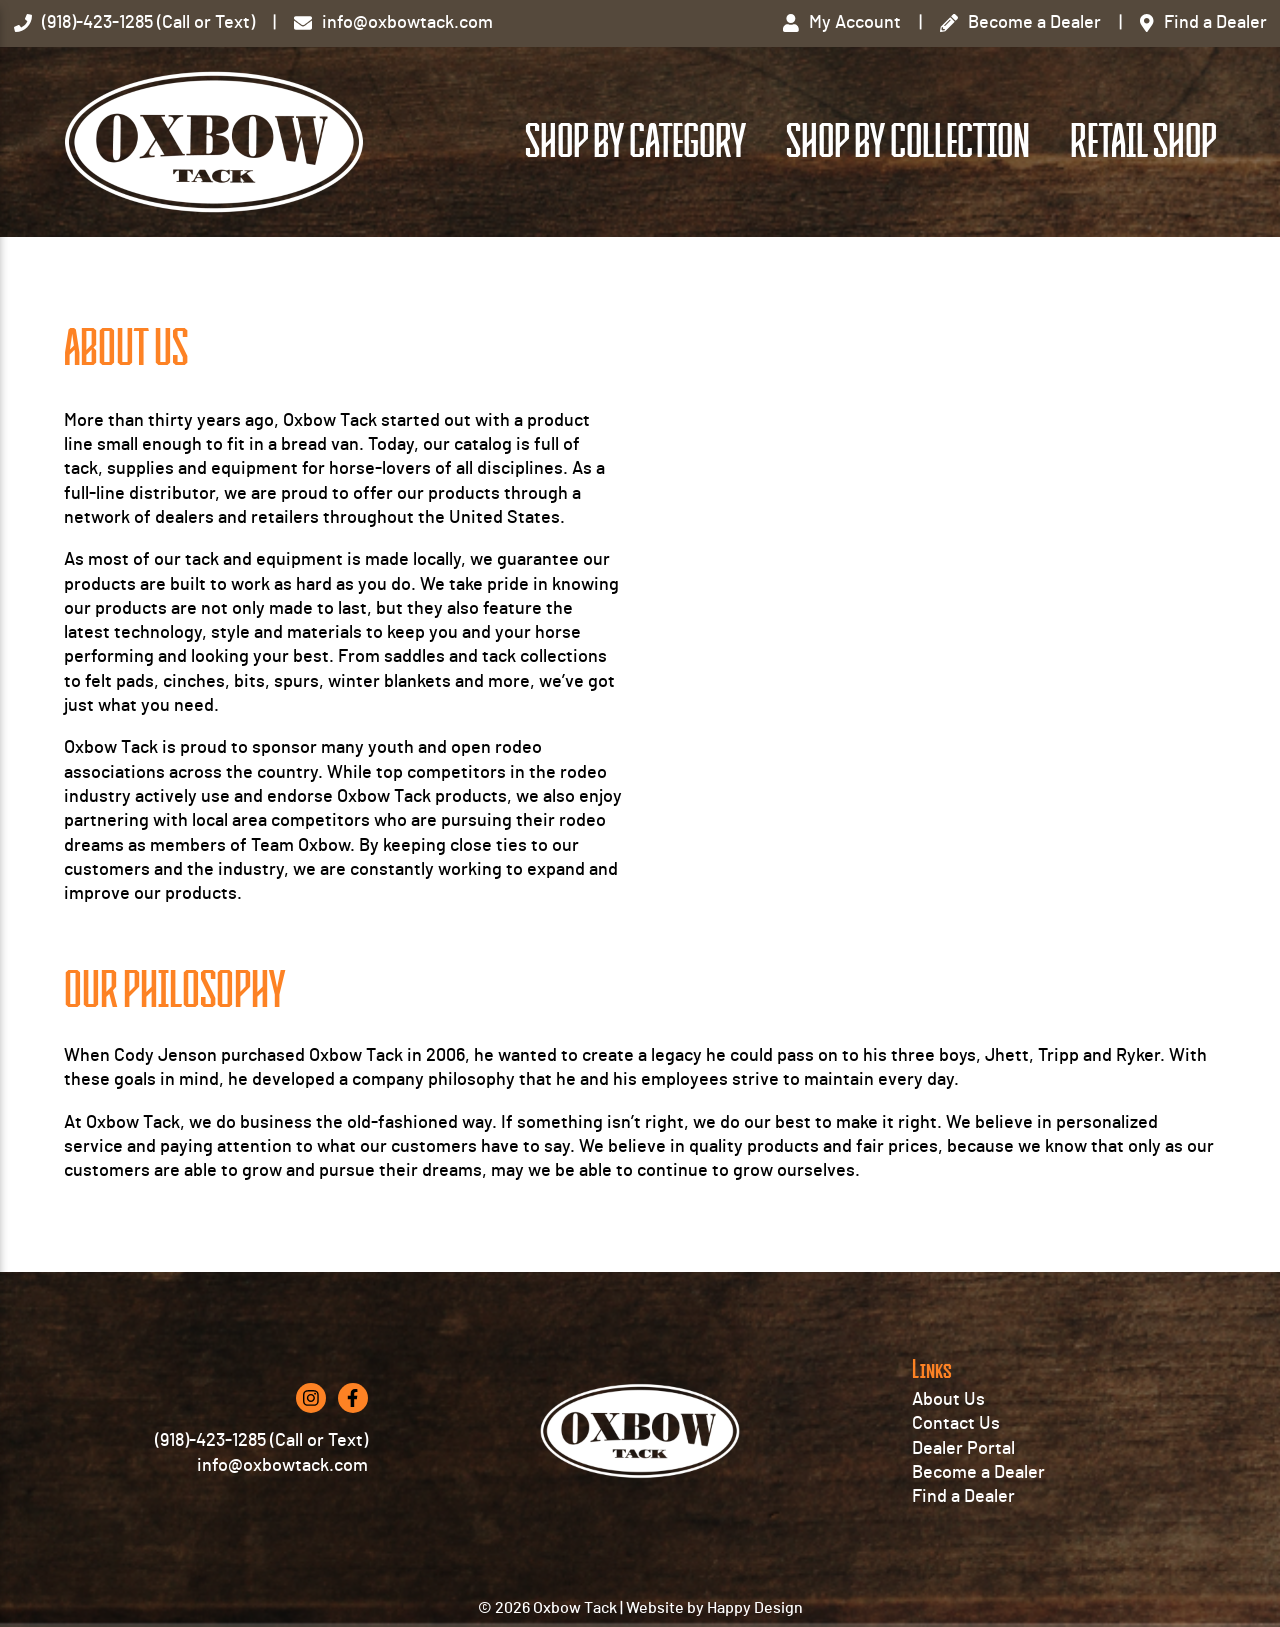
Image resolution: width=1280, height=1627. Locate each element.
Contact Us (956, 1424)
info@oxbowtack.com (282, 1466)
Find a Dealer (963, 1497)
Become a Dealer (978, 1473)
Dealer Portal (963, 1449)
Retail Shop (1143, 142)
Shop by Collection (908, 142)
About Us (948, 1400)
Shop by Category (635, 142)
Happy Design (755, 1608)
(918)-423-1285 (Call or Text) (261, 1441)
